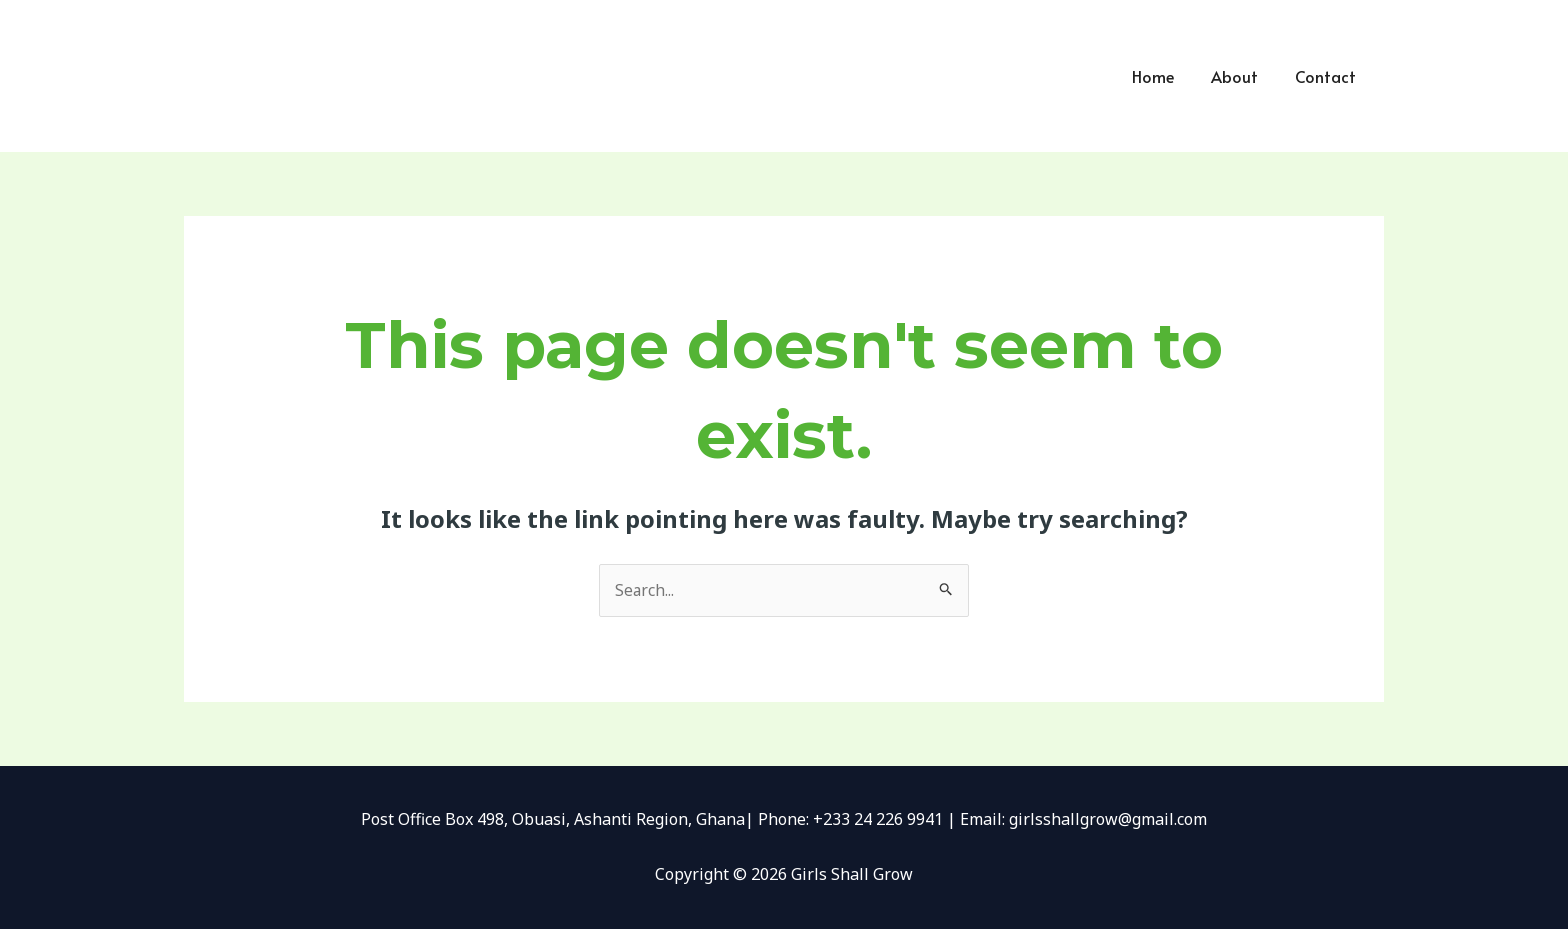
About (1241, 76)
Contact (1327, 76)
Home (1165, 76)
